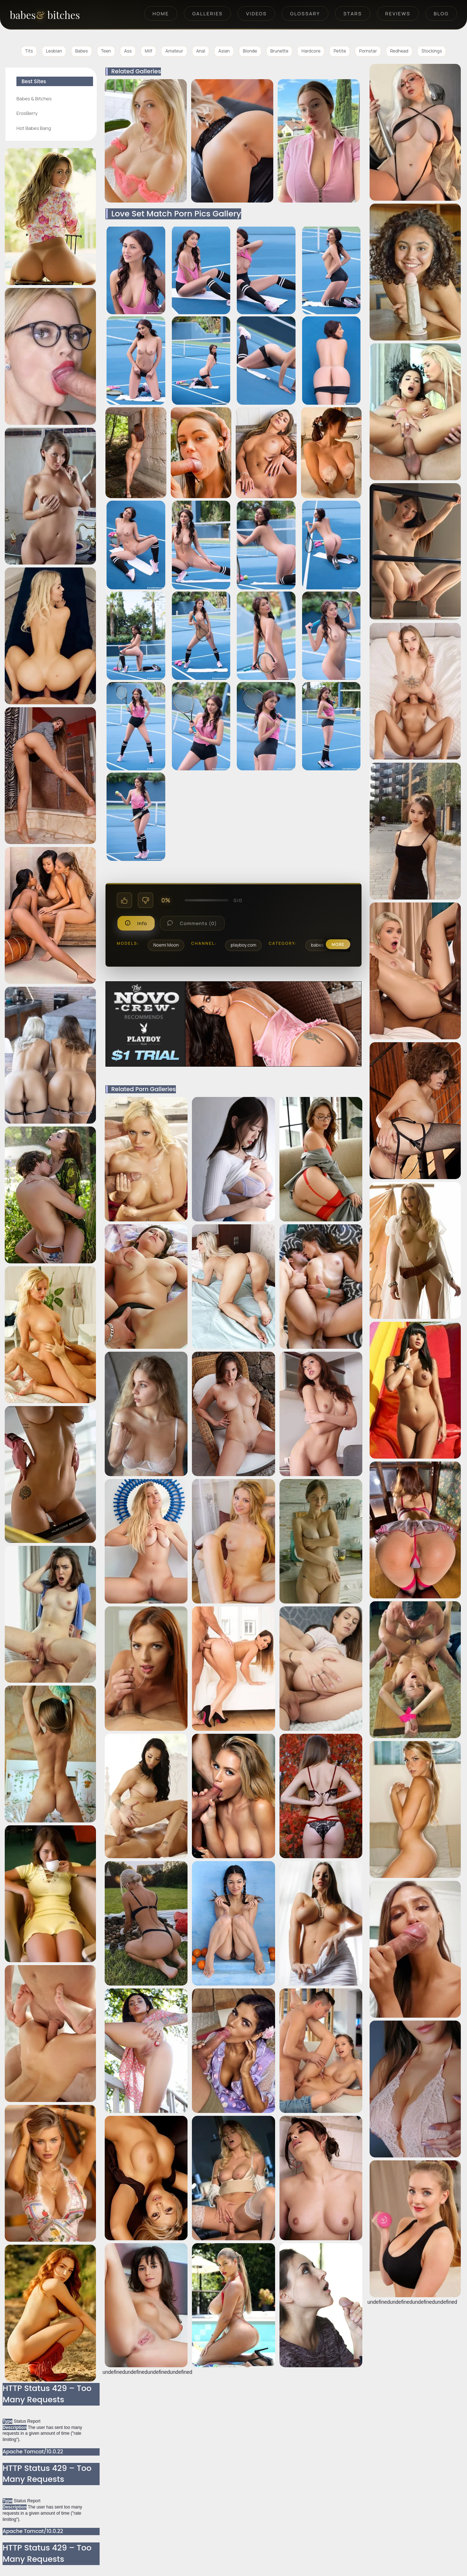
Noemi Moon (166, 945)
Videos (256, 13)
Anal (200, 51)
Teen (106, 51)
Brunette (279, 51)
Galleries (207, 13)
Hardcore (310, 51)
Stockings (431, 51)
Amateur (174, 51)
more (338, 944)
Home (161, 13)
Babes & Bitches (33, 98)
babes (317, 945)
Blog (441, 13)
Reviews (397, 13)
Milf (148, 51)
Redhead (399, 51)
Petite (339, 51)
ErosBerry (27, 113)
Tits (29, 51)
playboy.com (243, 945)
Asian (223, 51)
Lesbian (54, 51)
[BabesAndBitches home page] (57, 15)
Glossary (305, 13)
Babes (81, 51)
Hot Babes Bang (33, 128)
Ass (127, 51)
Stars (352, 13)
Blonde (250, 51)
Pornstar (368, 51)
